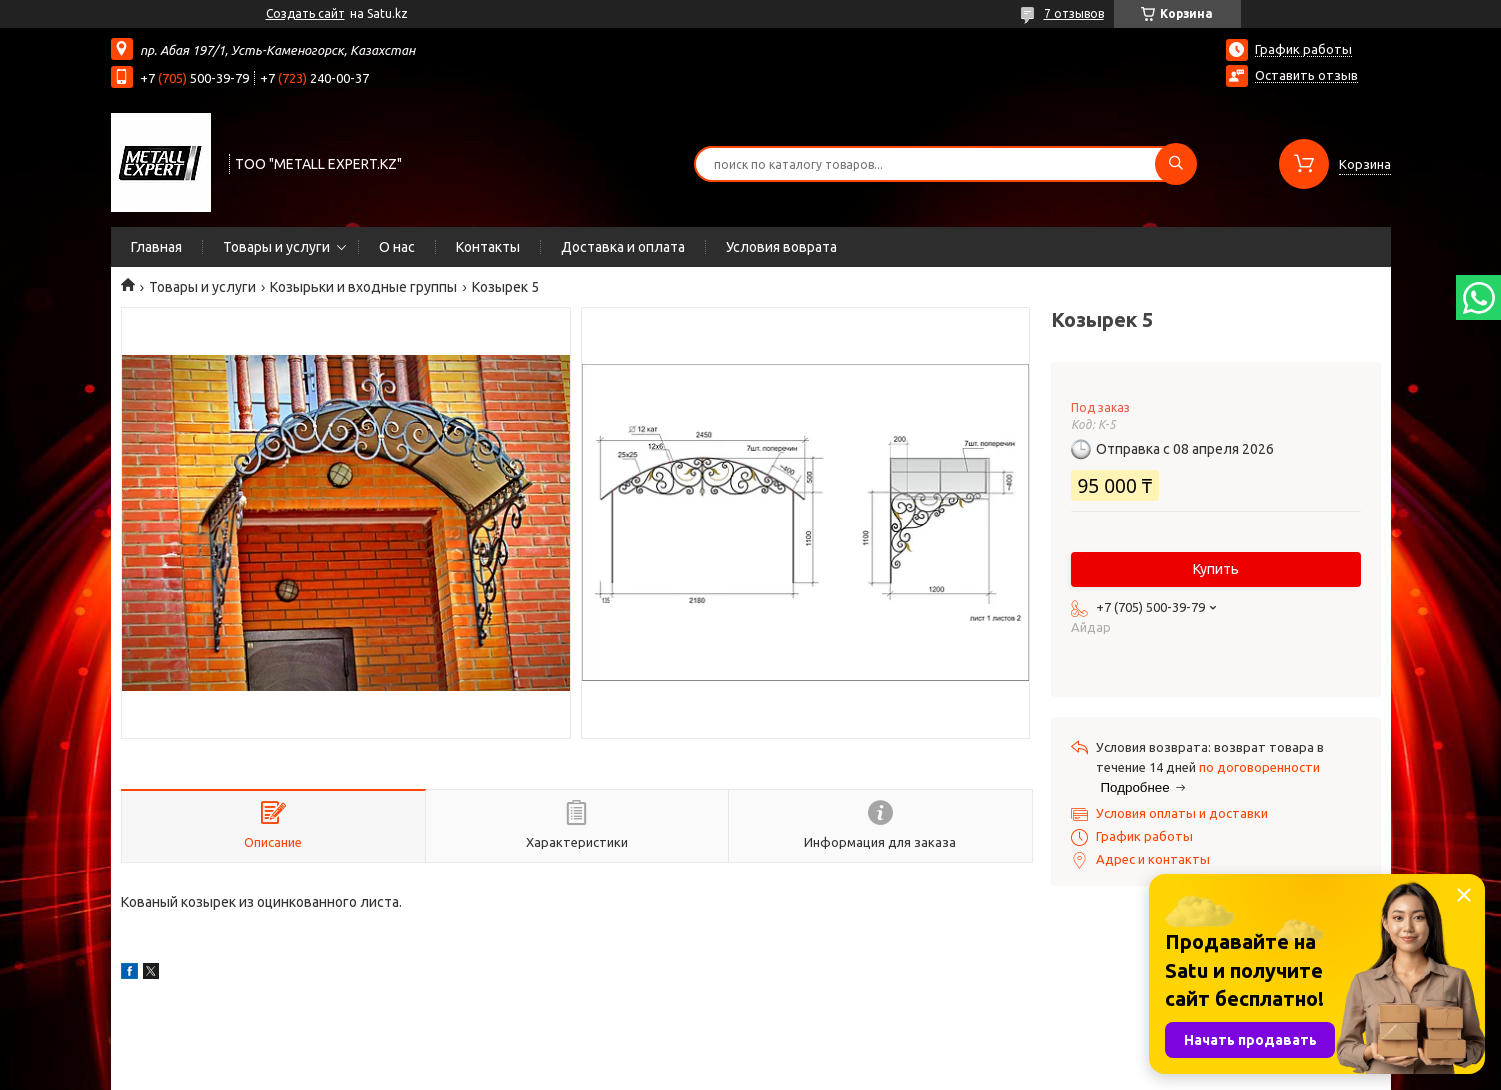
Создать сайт (305, 13)
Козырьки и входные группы (363, 287)
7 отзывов (1074, 13)
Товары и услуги (276, 247)
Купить (1216, 569)
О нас (397, 247)
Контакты (488, 247)
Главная (156, 247)
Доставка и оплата (623, 247)
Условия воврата (781, 247)
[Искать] (1176, 164)
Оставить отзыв (1306, 75)
